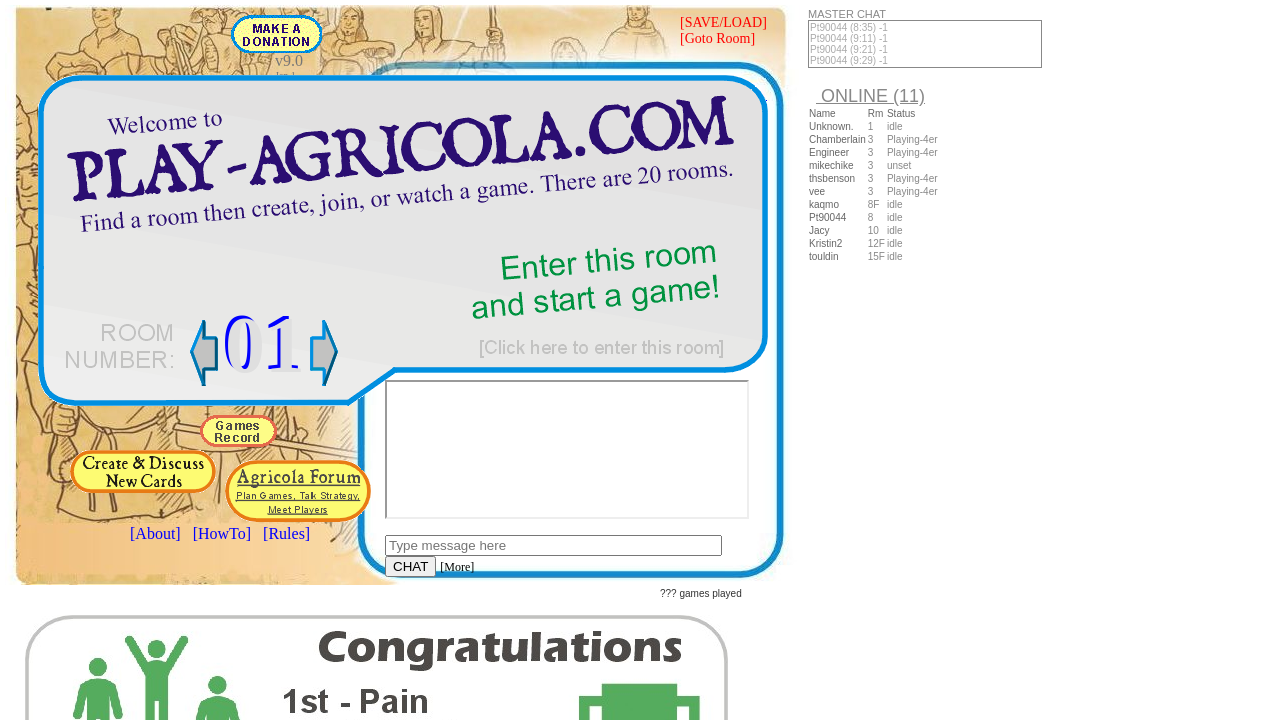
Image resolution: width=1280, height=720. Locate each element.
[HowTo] (222, 533)
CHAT (410, 566)
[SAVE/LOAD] (723, 22)
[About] (155, 533)
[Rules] (286, 533)
